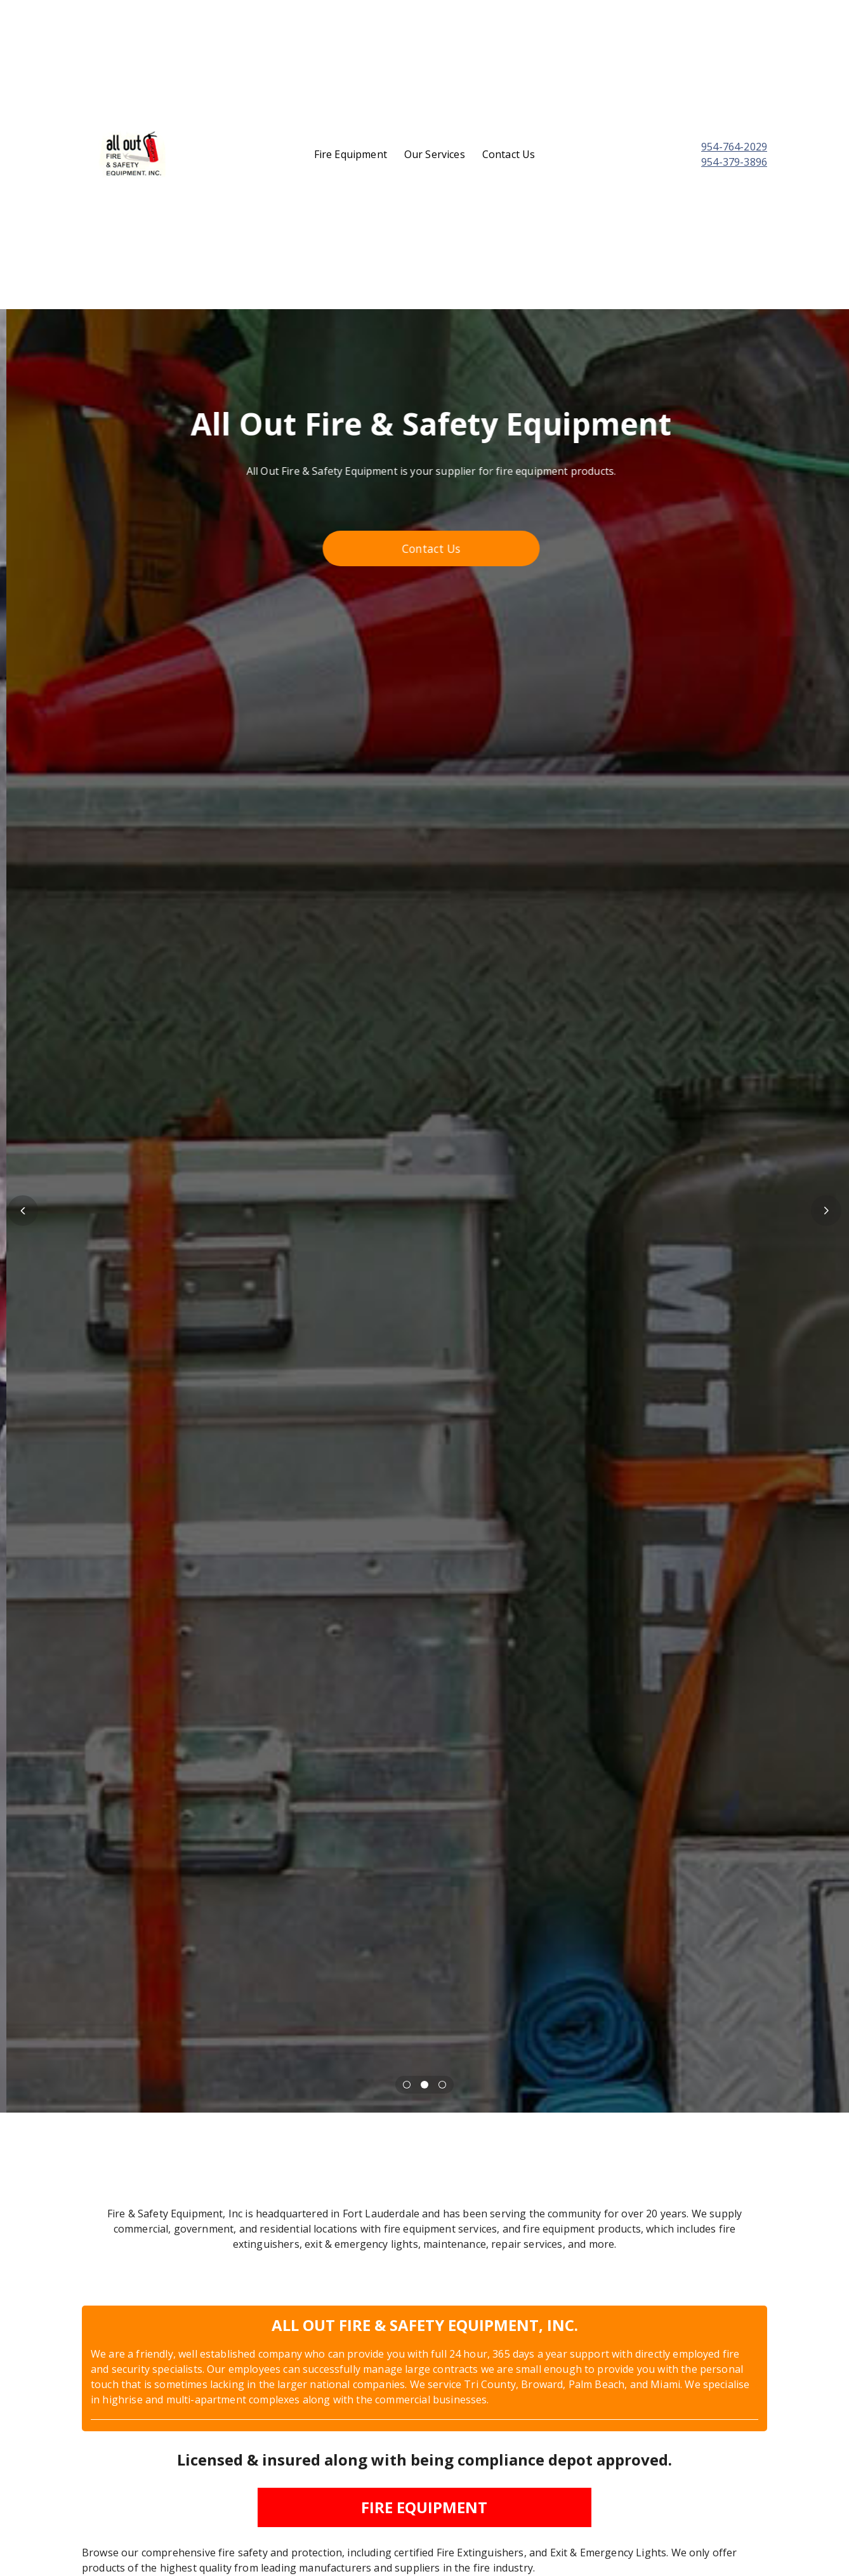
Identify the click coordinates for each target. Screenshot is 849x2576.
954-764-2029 (734, 147)
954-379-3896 (734, 162)
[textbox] (688, 154)
